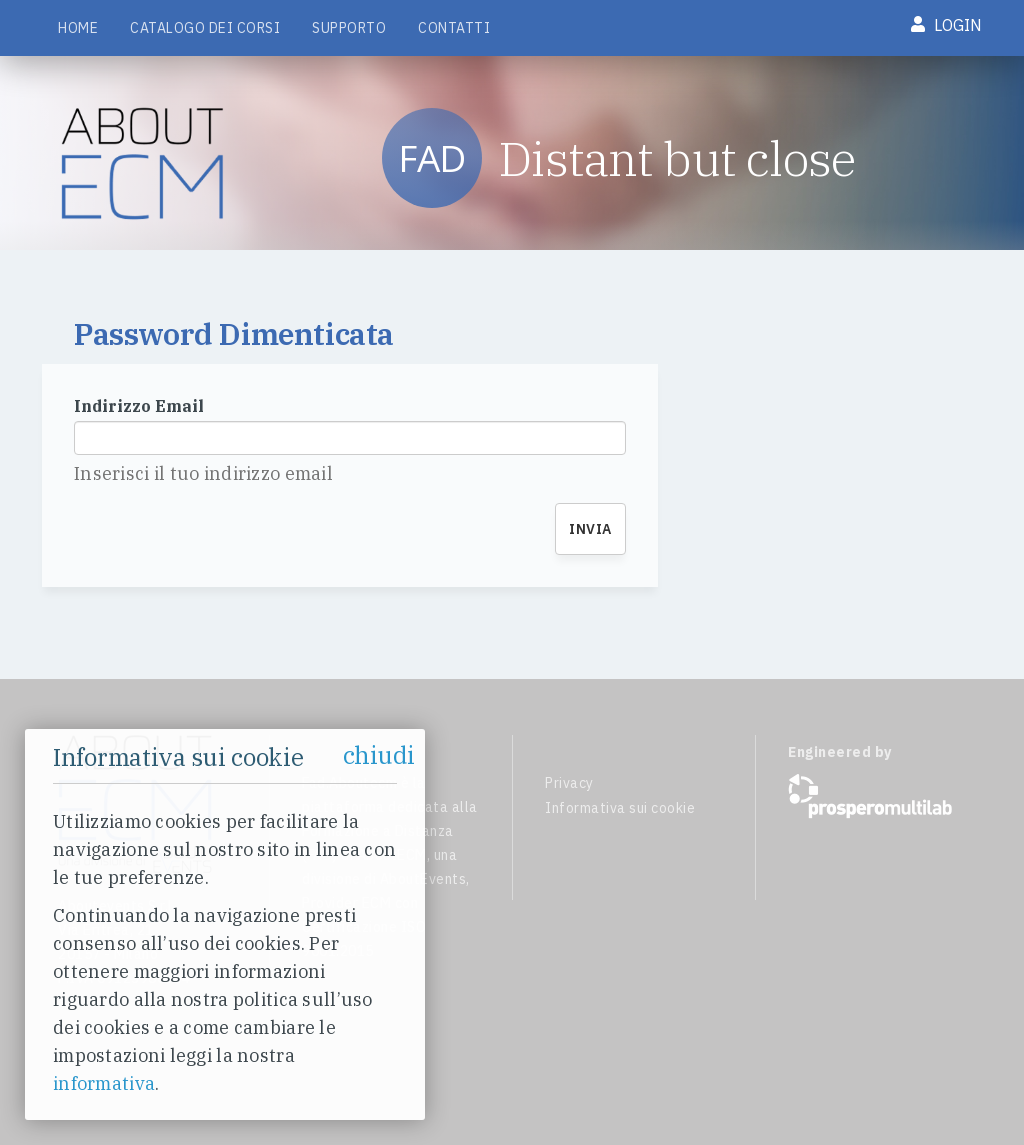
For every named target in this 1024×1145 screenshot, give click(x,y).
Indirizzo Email (139, 406)
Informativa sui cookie (620, 808)
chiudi (379, 755)
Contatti (454, 28)
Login (946, 25)
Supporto (349, 28)
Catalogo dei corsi (205, 28)
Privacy (569, 783)
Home (78, 28)
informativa (104, 1083)
